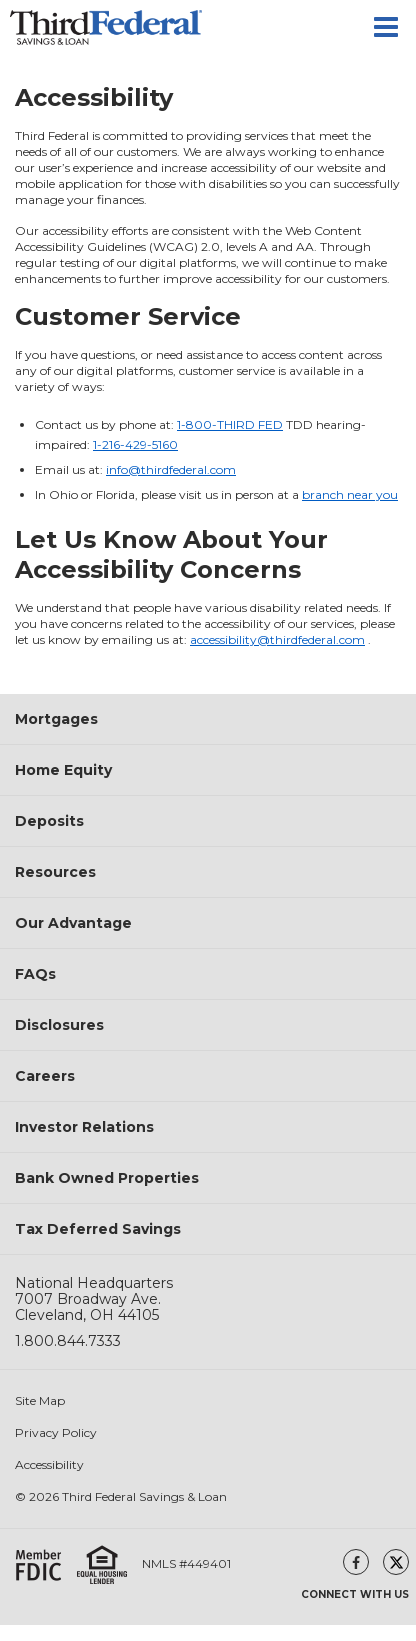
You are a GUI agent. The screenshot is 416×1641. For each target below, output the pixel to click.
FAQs (35, 974)
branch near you (350, 494)
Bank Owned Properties (107, 1178)
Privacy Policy (56, 1433)
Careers (45, 1076)
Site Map (40, 1401)
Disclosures (59, 1025)
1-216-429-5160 (135, 444)
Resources (55, 872)
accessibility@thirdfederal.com (277, 639)
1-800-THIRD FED (230, 424)
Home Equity (63, 770)
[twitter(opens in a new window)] (396, 1562)
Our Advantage (73, 923)
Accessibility (49, 1465)
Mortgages (56, 719)
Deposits (49, 821)
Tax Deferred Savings (98, 1229)
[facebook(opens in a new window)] (356, 1562)
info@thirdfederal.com (171, 469)
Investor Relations (84, 1127)
